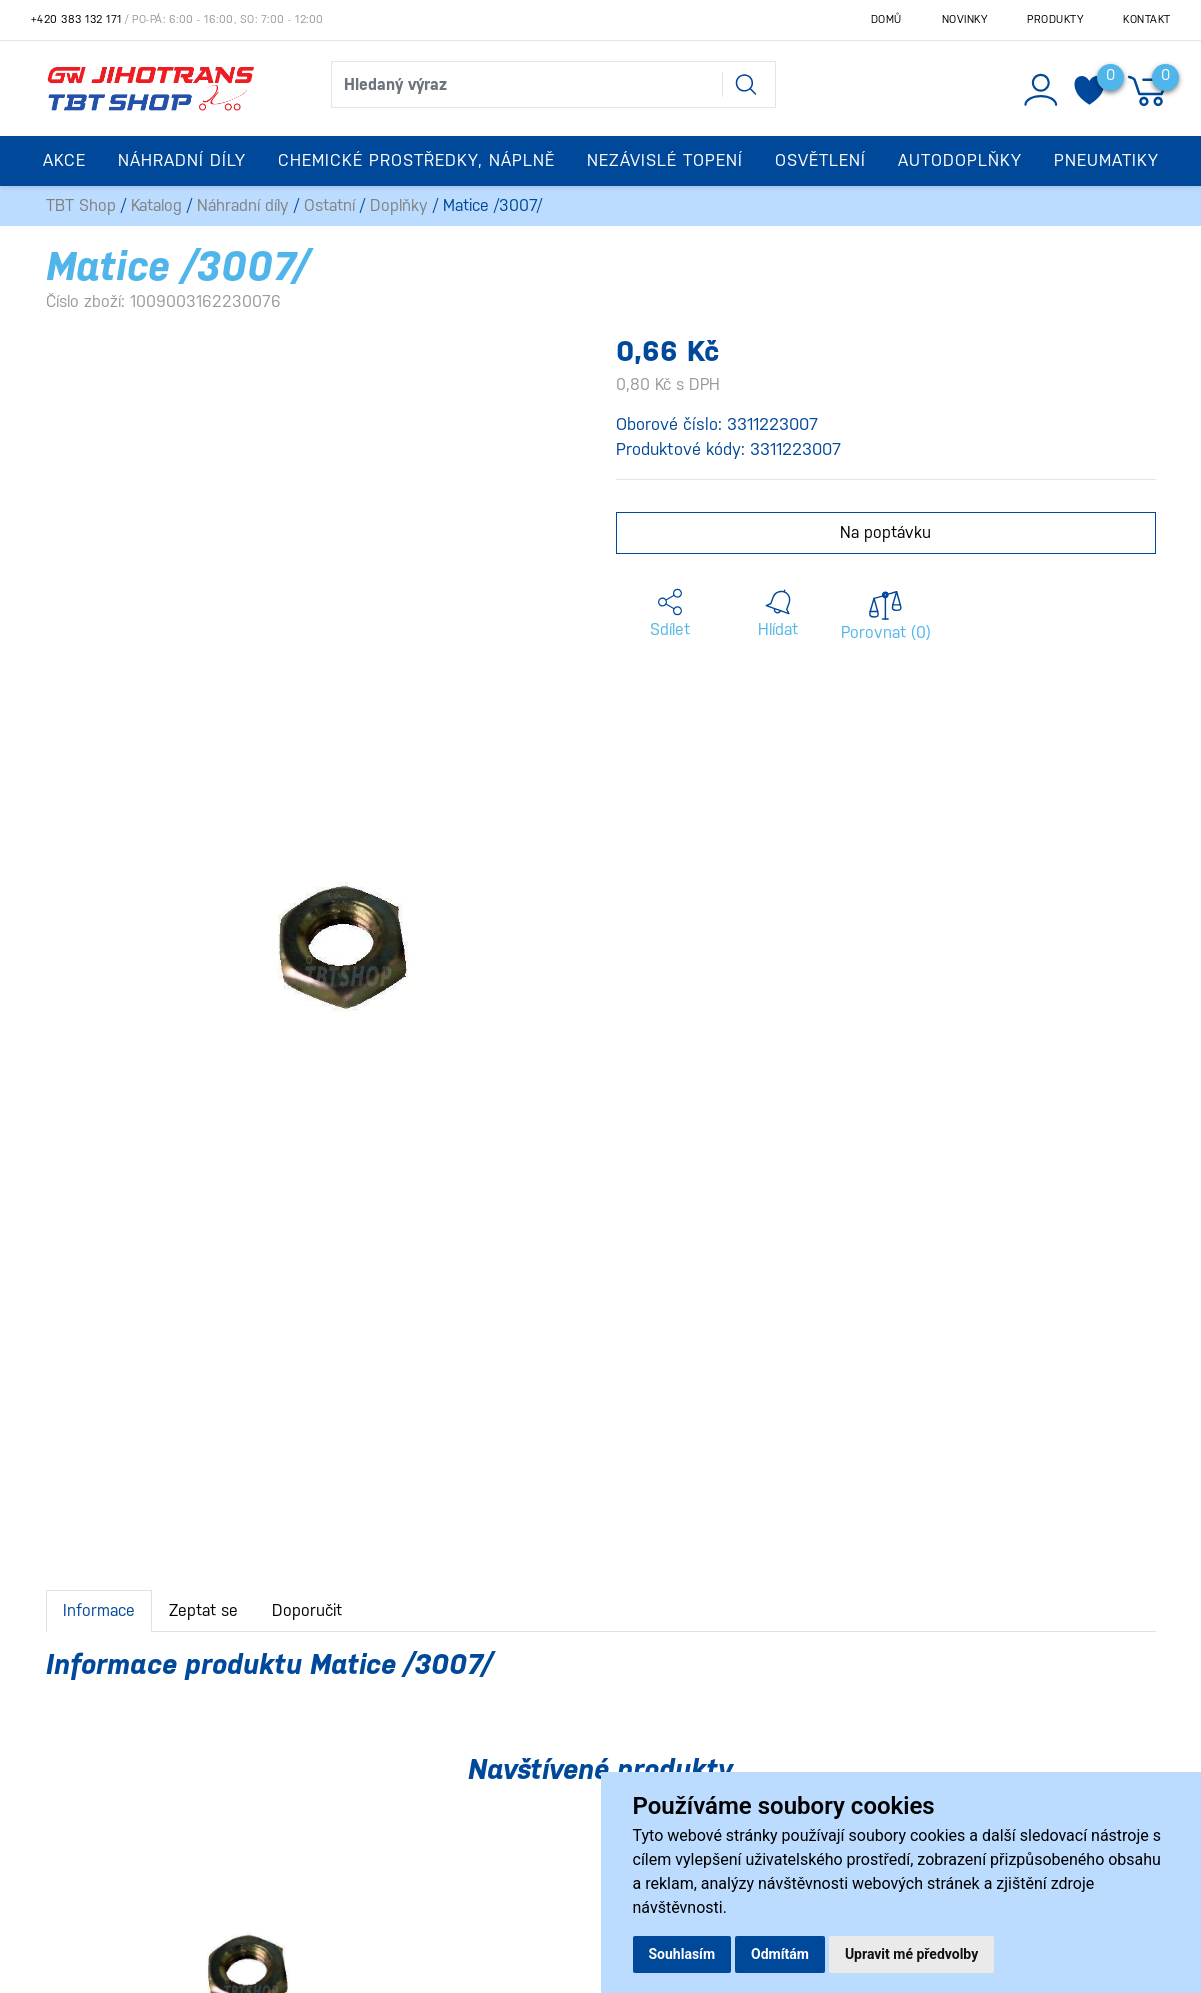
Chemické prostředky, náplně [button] (416, 160)
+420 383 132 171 (76, 19)
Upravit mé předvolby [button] (911, 1954)
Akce (64, 160)
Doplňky (399, 205)
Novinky (965, 19)
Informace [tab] (99, 1610)
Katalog (156, 205)
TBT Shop (81, 205)
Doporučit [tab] (307, 1610)
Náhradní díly (243, 205)
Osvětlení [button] (820, 160)
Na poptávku (885, 532)
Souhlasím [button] (682, 1954)
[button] (670, 614)
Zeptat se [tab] (203, 1610)
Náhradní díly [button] (182, 160)
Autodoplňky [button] (960, 160)
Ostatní (329, 205)
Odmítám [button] (780, 1954)
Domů (886, 19)
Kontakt (1147, 19)
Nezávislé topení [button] (665, 160)
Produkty (1055, 19)
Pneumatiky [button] (1106, 160)
